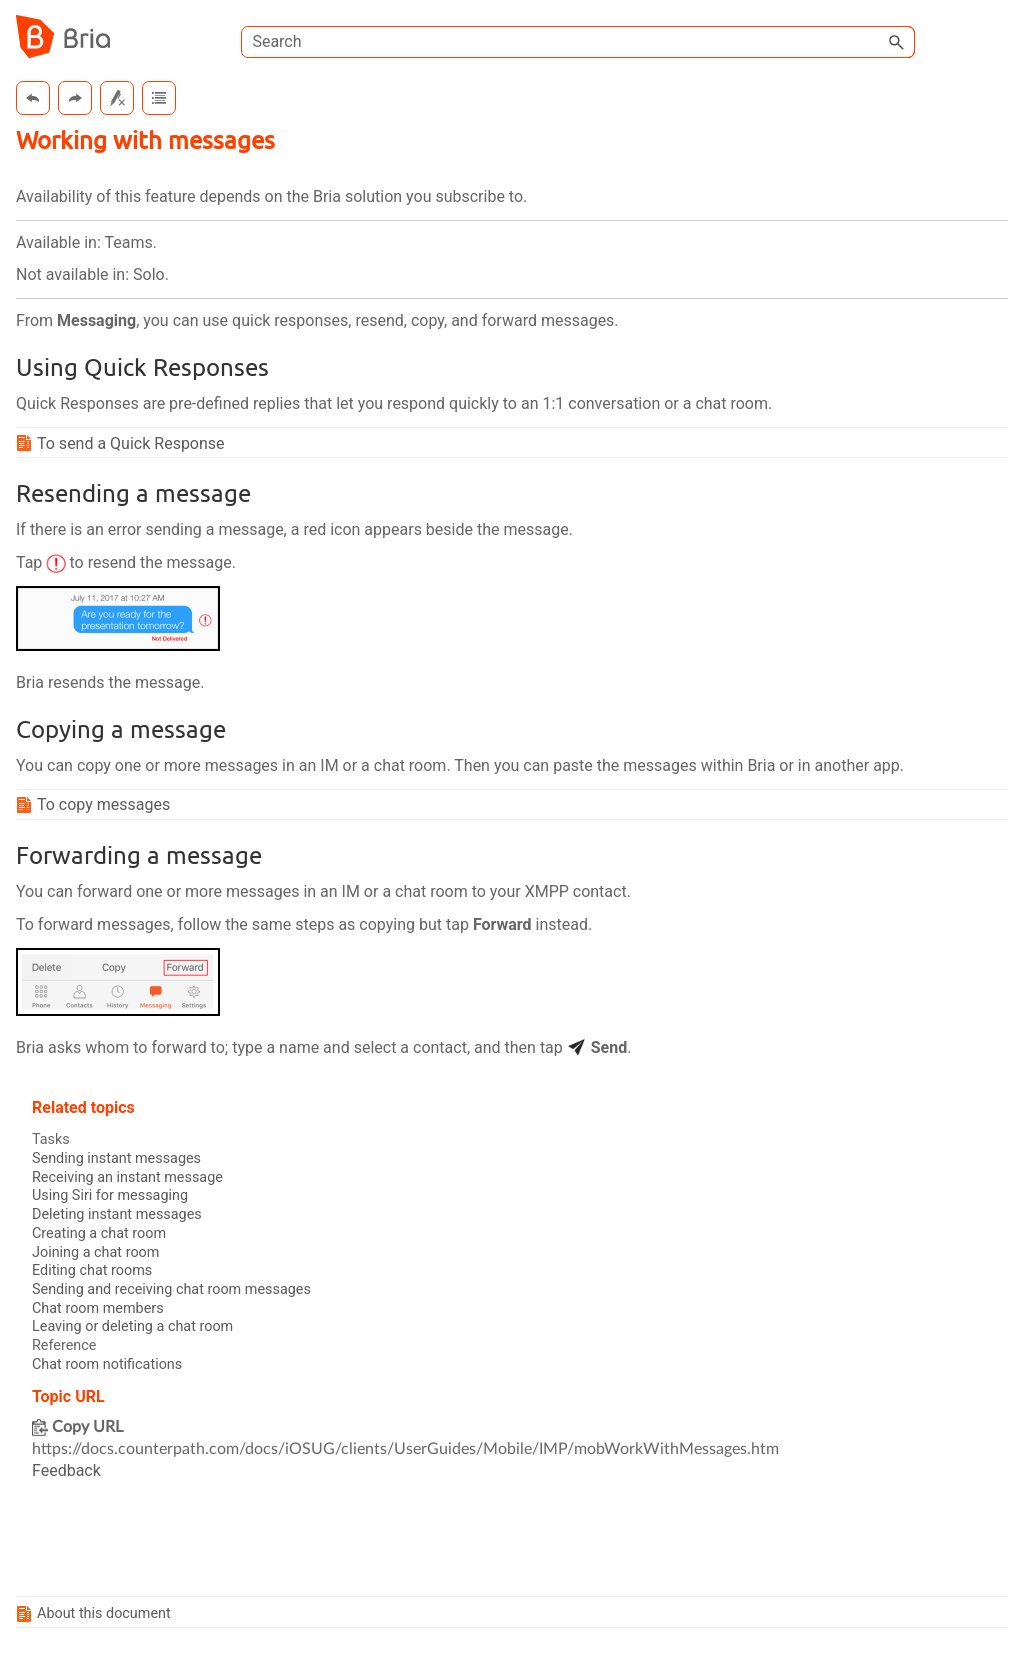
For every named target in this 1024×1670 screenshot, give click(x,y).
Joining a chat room (95, 1252)
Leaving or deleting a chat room (132, 1326)
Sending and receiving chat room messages (171, 1289)
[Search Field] (578, 42)
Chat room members (98, 1308)
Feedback (66, 1470)
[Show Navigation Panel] (997, 37)
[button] (897, 42)
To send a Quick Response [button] (123, 443)
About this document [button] (96, 1613)
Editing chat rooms (92, 1270)
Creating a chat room (99, 1233)
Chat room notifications (107, 1364)
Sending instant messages (116, 1158)
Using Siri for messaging (110, 1195)
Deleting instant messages (117, 1214)
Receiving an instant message (127, 1177)
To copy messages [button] (95, 804)
